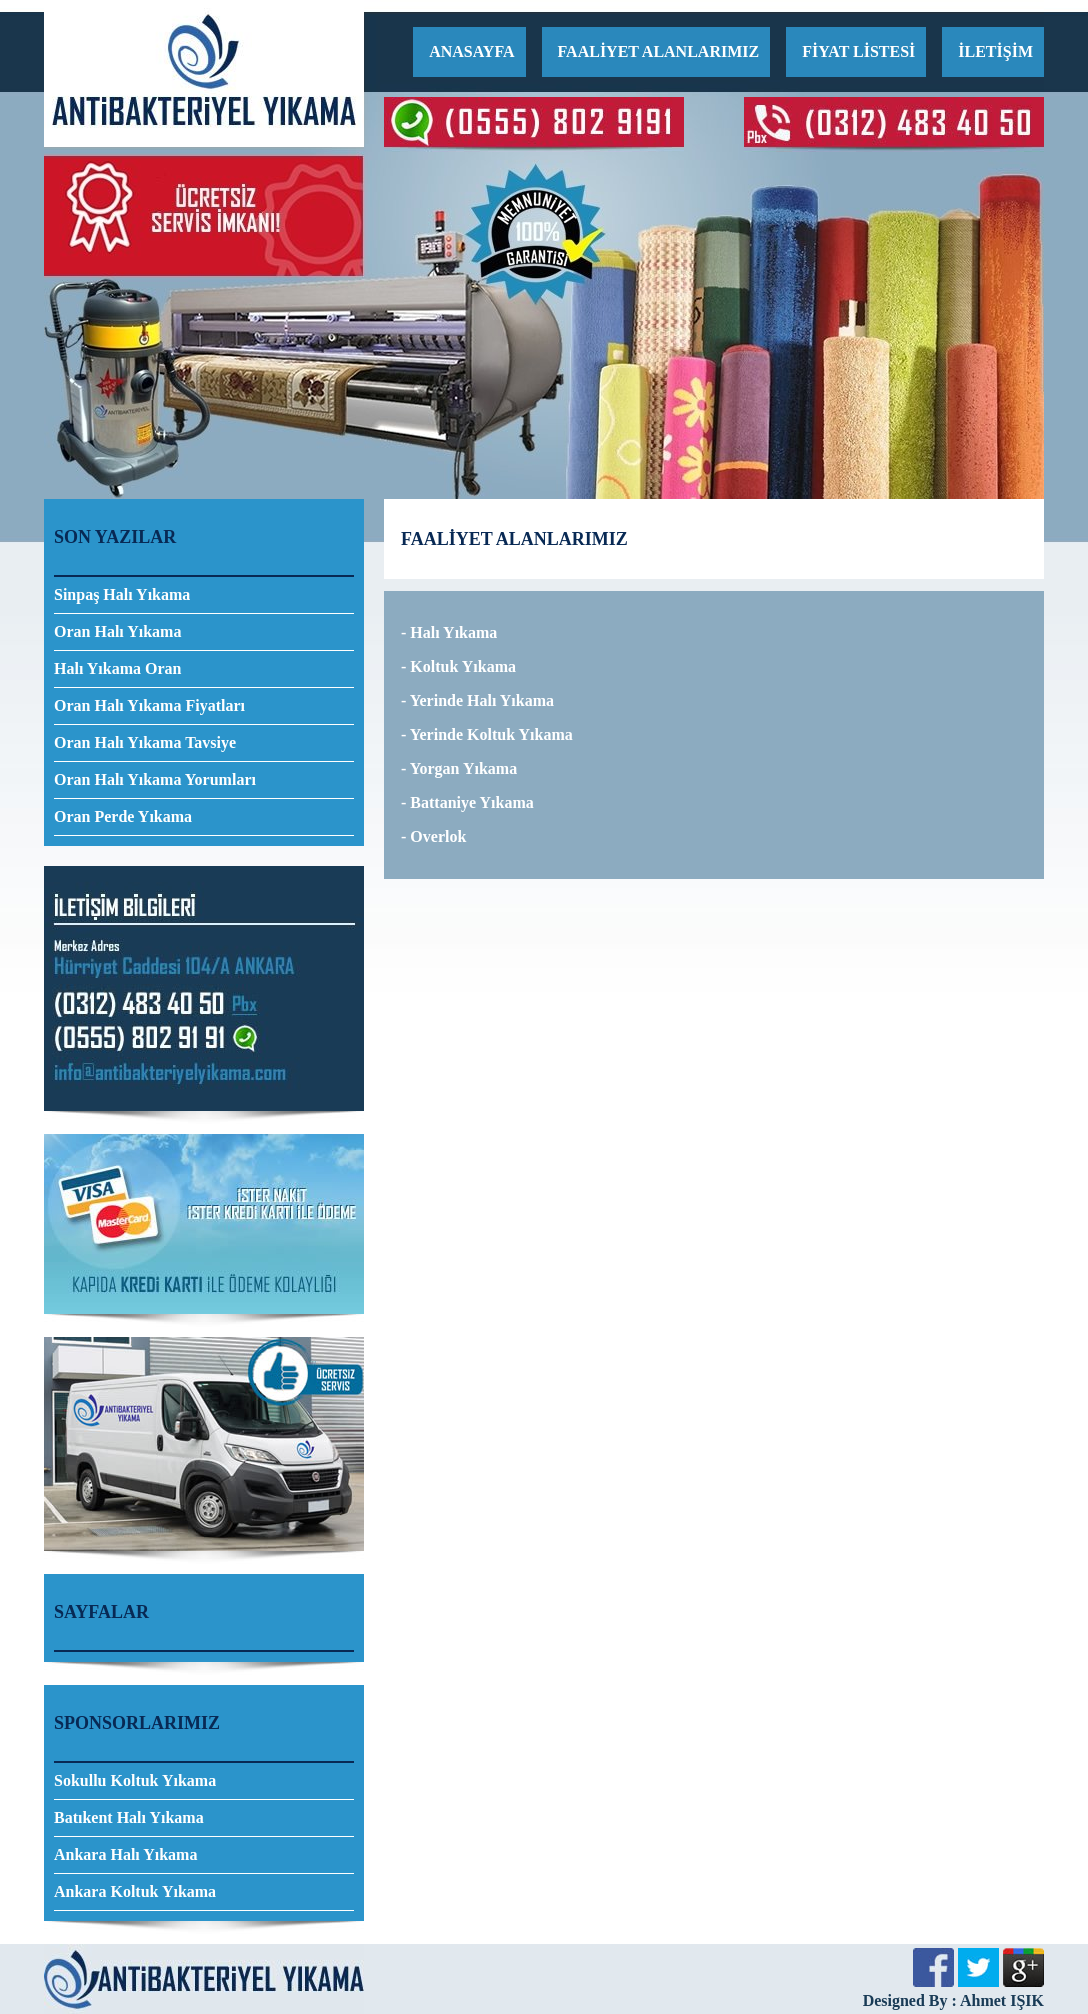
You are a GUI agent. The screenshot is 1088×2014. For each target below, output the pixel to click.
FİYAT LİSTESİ (858, 51)
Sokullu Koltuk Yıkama (135, 1780)
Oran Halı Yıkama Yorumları (155, 779)
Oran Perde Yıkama (123, 816)
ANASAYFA (471, 51)
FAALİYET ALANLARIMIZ (659, 51)
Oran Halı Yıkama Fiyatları (149, 705)
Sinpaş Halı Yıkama (122, 594)
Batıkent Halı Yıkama (129, 1817)
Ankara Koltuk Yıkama (135, 1891)
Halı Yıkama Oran (117, 668)
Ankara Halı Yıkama (125, 1854)
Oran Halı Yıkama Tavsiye (145, 742)
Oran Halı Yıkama (117, 631)
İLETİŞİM (995, 51)
